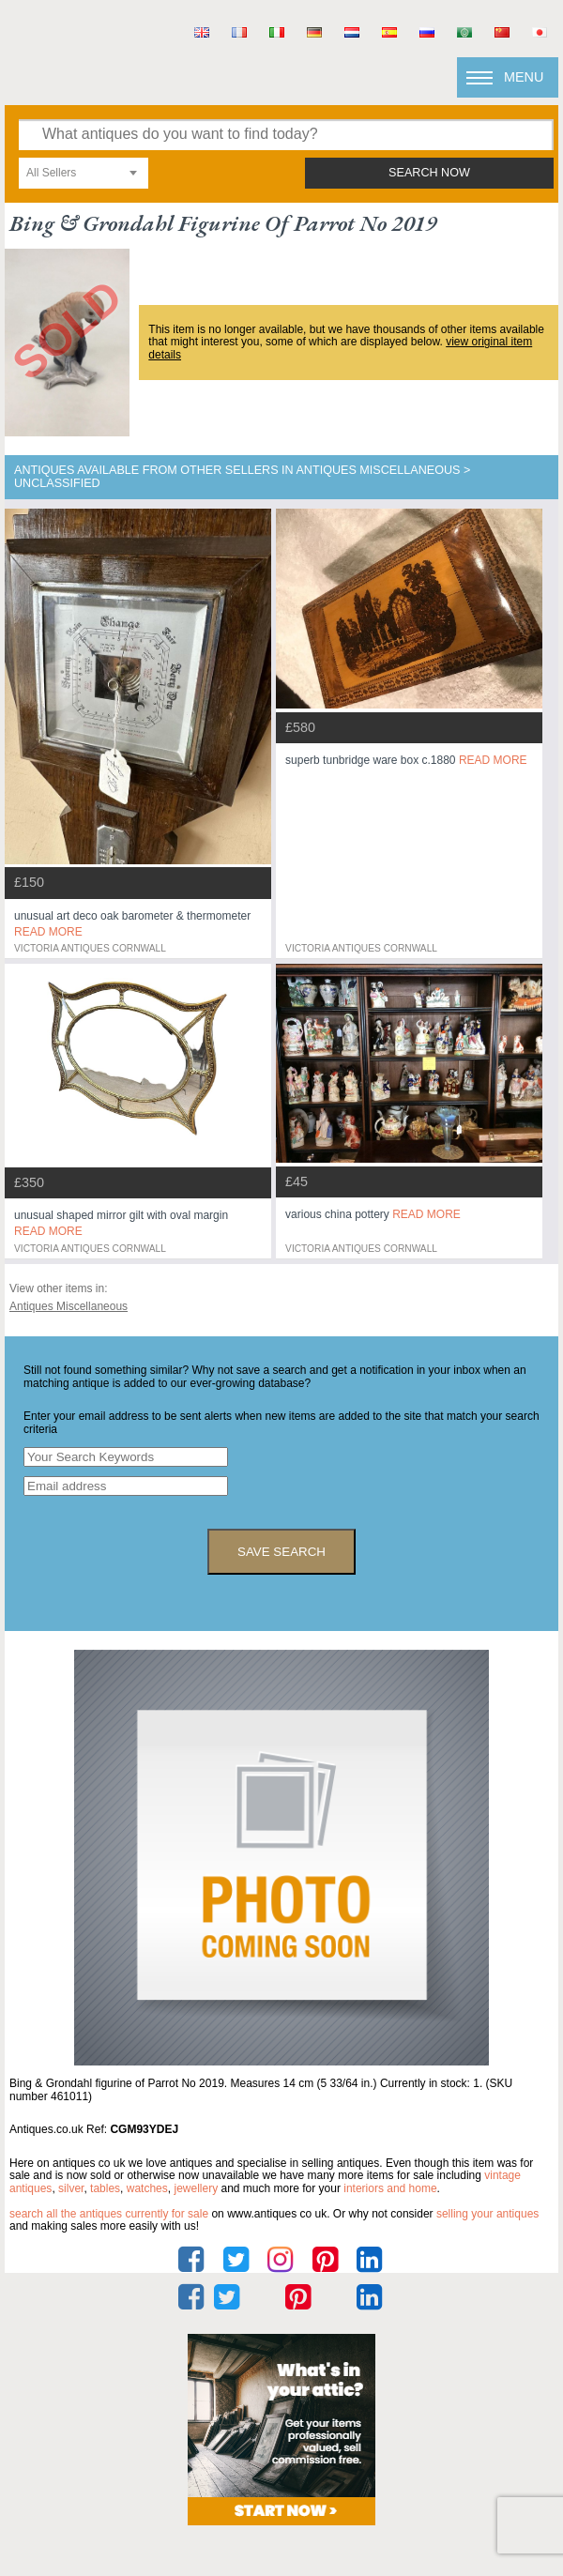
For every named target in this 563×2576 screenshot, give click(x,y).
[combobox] (83, 173)
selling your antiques (487, 2213)
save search (281, 1552)
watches (147, 2188)
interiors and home (389, 2188)
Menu (523, 76)
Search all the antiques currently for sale (108, 2213)
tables (105, 2188)
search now (429, 172)
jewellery (196, 2188)
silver (71, 2188)
